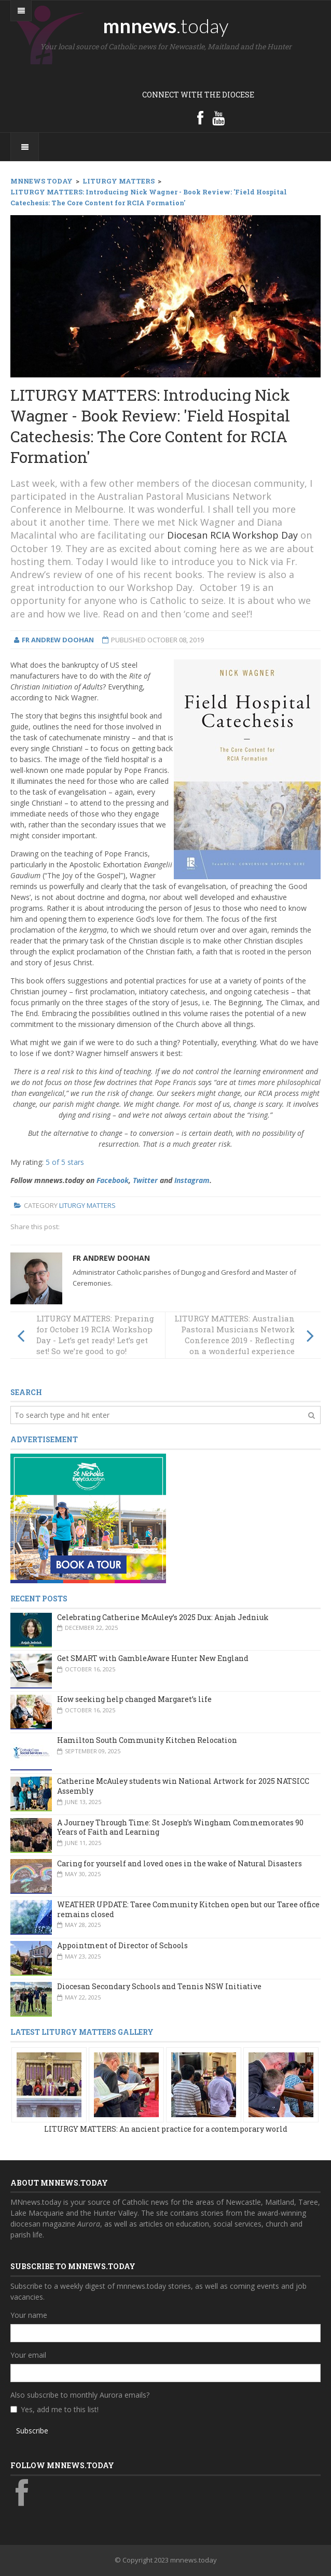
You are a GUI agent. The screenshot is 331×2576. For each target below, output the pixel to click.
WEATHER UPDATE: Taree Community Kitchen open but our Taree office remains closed (188, 1909)
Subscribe (32, 2431)
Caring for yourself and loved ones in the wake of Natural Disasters (179, 1863)
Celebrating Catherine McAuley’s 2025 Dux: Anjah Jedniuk (163, 1617)
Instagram (192, 1180)
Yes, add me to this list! (60, 2409)
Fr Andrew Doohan (111, 1258)
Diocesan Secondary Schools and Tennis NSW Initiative (159, 1986)
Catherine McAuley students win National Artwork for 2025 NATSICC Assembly (183, 1786)
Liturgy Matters (87, 1205)
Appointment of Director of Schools (122, 1945)
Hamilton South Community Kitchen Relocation (147, 1740)
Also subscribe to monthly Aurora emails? (79, 2395)
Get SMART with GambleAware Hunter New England (153, 1658)
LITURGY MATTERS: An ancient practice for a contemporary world (165, 2129)
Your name (28, 2315)
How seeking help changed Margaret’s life (134, 1699)
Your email (28, 2355)
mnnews (166, 25)
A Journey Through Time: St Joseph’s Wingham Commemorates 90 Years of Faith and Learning (180, 1827)
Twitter (145, 1180)
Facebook (112, 1180)
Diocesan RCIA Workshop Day (232, 535)
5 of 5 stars (65, 1162)
